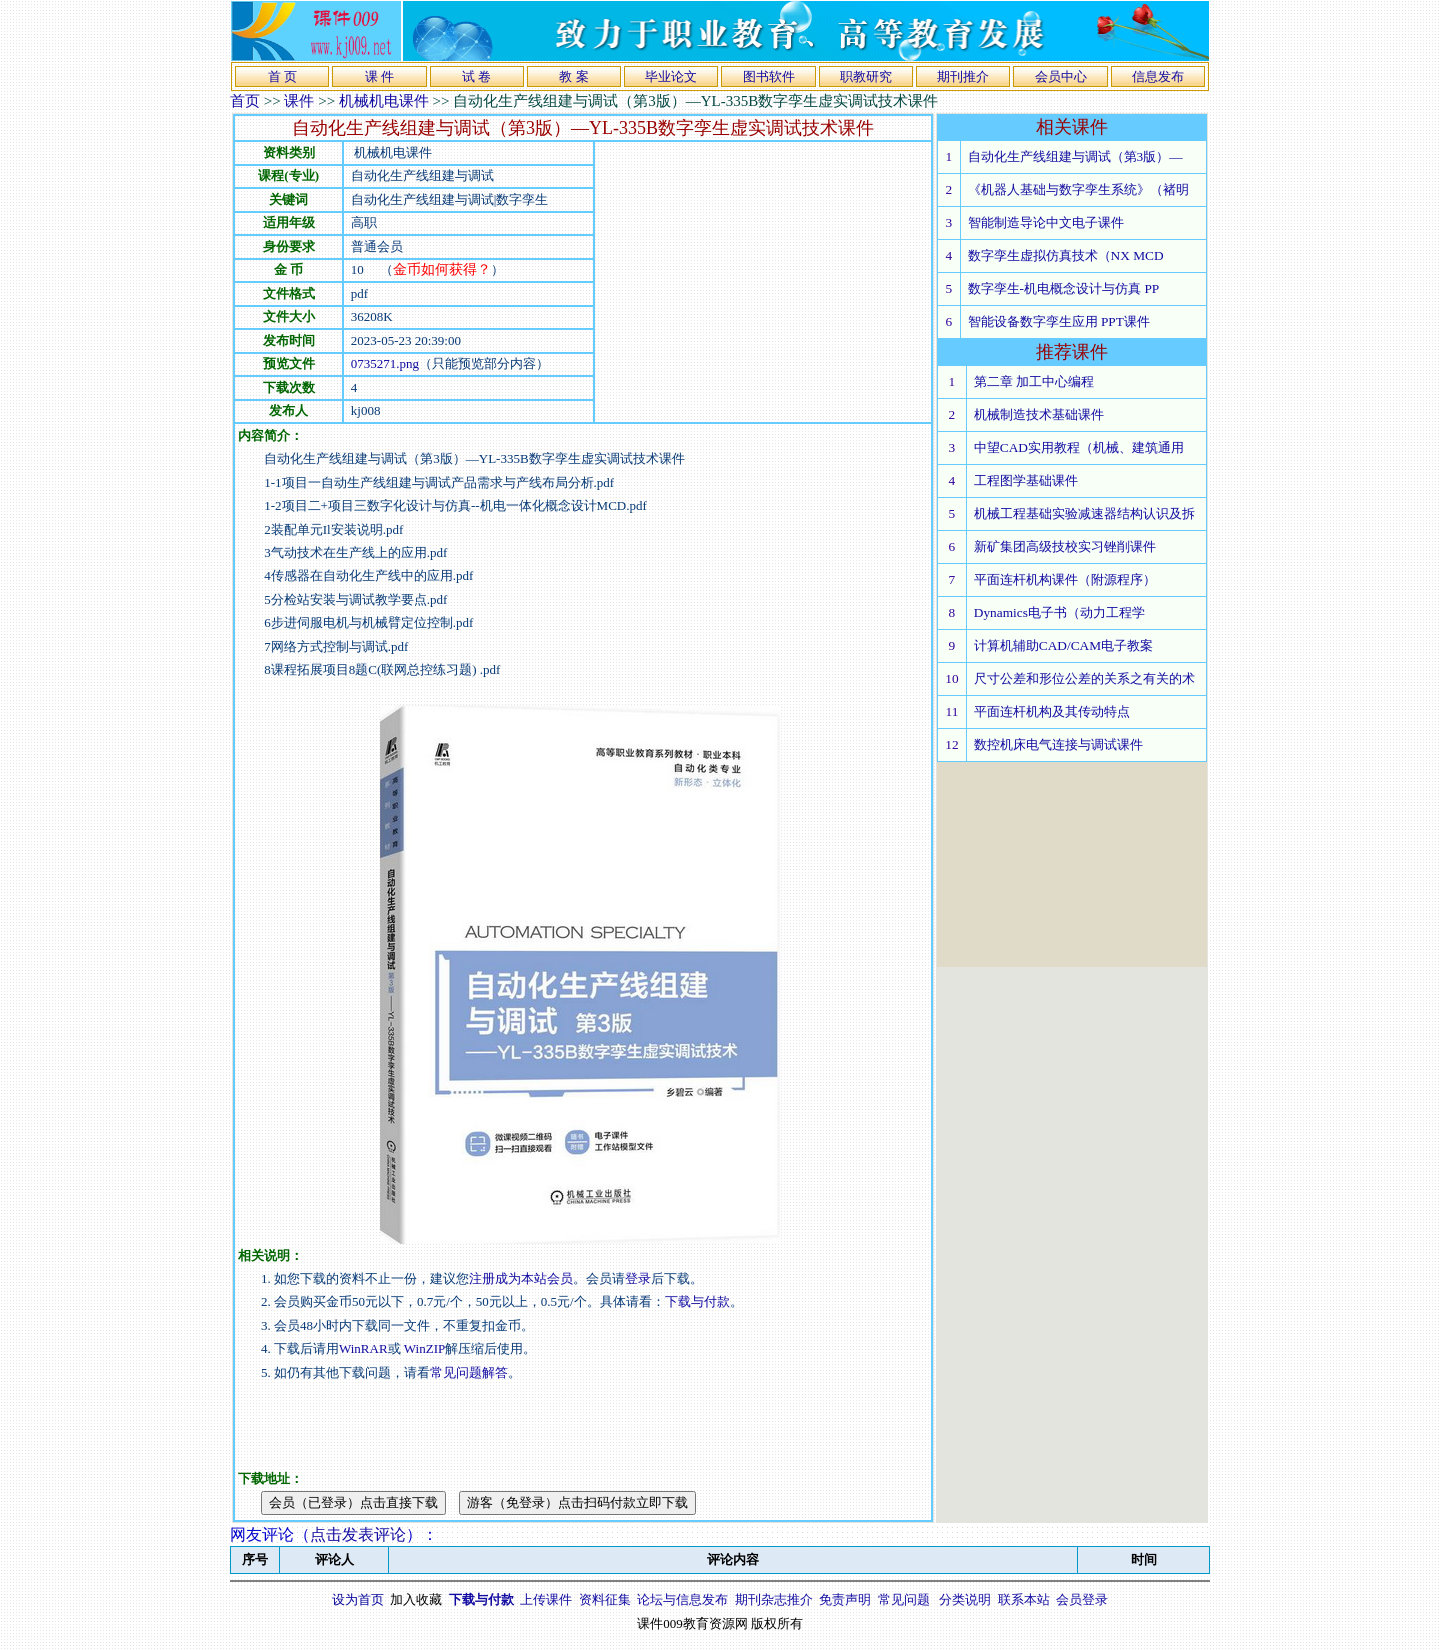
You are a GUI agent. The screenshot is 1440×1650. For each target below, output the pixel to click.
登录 (638, 1278)
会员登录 (1082, 1599)
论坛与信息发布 (682, 1599)
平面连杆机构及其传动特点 (1052, 711)
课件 (299, 101)
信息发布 (1158, 76)
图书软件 (769, 76)
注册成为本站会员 (521, 1278)
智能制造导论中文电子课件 (1046, 222)
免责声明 (845, 1599)
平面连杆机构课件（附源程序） (1065, 579)
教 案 (573, 76)
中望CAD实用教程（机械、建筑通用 (1079, 447)
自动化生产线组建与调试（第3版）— (1075, 156)
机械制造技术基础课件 (1039, 414)
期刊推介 (963, 76)
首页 (245, 101)
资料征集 (605, 1599)
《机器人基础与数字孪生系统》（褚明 (1078, 189)
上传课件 (546, 1599)
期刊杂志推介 (774, 1599)
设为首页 (358, 1599)
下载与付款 (697, 1301)
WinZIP (423, 1348)
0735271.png (385, 363)
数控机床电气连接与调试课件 (1058, 744)
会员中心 (1061, 76)
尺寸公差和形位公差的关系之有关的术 (1084, 678)
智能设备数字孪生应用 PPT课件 (1059, 321)
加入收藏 (416, 1599)
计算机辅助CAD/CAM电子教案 (1063, 645)
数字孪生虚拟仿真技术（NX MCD (1066, 255)
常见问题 (904, 1599)
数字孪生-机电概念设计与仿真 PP (1064, 288)
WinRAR (363, 1348)
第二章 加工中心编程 (1034, 381)
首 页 (282, 76)
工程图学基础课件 (1026, 480)
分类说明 (965, 1599)
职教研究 (866, 76)
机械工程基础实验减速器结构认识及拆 (1084, 513)
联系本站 (1024, 1599)
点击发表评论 (358, 1534)
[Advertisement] (763, 282)
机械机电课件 (384, 101)
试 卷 (476, 76)
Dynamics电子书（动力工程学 (1059, 612)
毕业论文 (671, 76)
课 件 (379, 76)
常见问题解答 (469, 1372)
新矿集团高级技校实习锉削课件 (1065, 546)
